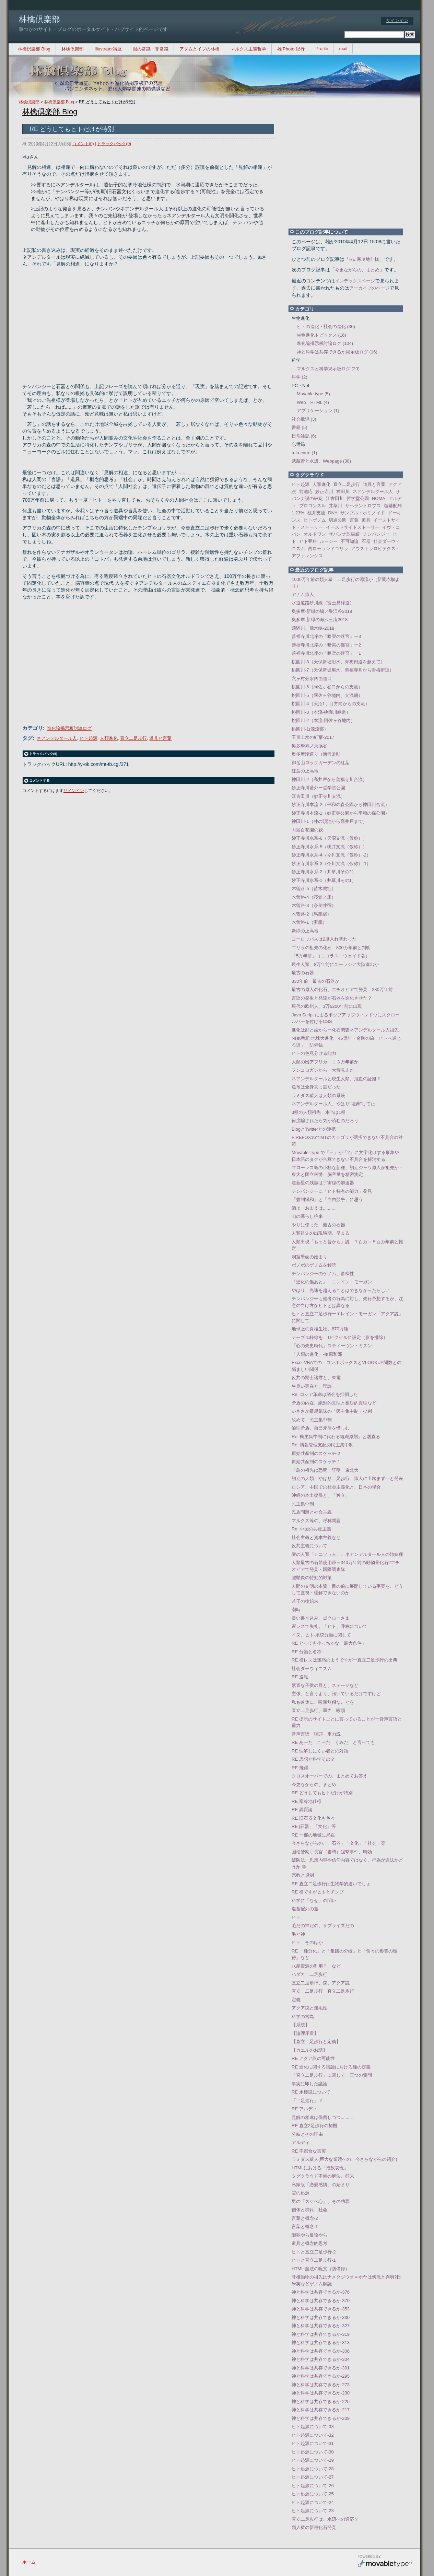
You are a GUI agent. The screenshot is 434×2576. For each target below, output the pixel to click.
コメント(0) (83, 143)
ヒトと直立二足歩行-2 (314, 2251)
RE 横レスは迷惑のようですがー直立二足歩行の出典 (344, 1660)
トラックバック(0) (114, 143)
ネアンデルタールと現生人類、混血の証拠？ (336, 1078)
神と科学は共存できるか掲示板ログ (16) (337, 351)
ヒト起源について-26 (313, 2485)
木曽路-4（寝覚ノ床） (314, 897)
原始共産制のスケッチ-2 (316, 1453)
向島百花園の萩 (307, 829)
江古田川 (335, 498)
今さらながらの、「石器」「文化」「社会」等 (338, 1843)
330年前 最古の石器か (315, 981)
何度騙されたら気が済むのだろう (325, 1120)
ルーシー (329, 541)
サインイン (397, 20)
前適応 (306, 491)
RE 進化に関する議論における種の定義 (331, 2067)
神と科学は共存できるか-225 (321, 2401)
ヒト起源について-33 (313, 2426)
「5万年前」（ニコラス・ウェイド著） (331, 955)
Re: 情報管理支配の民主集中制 (322, 1444)
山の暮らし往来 (307, 1216)
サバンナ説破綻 (344, 534)
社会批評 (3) (304, 419)
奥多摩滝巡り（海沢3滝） (317, 754)
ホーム (29, 2562)
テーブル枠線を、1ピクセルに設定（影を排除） (340, 1337)
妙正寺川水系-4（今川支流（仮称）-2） (331, 855)
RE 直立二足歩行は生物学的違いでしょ (331, 1883)
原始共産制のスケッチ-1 (316, 1461)
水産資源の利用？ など (316, 1966)
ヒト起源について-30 (313, 2452)
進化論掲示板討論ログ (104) (325, 343)
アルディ (300, 2142)
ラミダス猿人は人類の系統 (318, 1095)
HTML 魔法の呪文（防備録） (321, 2268)
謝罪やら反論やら (309, 2235)
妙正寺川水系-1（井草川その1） (324, 880)
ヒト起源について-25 (313, 2493)
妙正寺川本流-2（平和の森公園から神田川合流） (340, 804)
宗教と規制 (303, 1875)
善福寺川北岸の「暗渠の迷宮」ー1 (326, 653)
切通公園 (338, 520)
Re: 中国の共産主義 (311, 1528)
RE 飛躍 (300, 1767)
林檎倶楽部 (72, 48)
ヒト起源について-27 (313, 2477)
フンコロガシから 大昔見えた (323, 1070)
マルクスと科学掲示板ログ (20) (328, 368)
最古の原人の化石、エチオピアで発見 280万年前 (342, 989)
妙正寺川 (324, 491)
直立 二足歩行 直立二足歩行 (323, 1991)
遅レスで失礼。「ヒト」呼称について (329, 1626)
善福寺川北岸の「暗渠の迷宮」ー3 (326, 636)
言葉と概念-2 (305, 2218)
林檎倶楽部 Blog (34, 48)
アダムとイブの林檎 (199, 48)
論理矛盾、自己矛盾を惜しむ (321, 1428)
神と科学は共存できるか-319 (321, 2334)
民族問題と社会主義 (312, 1512)
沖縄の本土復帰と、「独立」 (321, 1495)
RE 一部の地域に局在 (313, 1835)
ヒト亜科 (308, 541)
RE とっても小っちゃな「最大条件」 (329, 1643)
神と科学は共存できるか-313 (321, 2342)
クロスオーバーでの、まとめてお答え (329, 1776)
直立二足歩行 (133, 738)
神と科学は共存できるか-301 (321, 2367)
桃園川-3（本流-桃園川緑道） (321, 712)
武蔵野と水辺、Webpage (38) (321, 461)
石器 (366, 541)
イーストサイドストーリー (352, 527)
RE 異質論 (302, 1809)
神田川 (343, 491)
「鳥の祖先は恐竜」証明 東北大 (325, 1470)
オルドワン (315, 534)
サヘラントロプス (363, 505)
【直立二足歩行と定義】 (316, 2041)
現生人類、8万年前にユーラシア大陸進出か (335, 964)
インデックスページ (355, 280)
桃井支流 (316, 512)
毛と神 (298, 1934)
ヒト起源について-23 (313, 2510)
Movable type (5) (313, 393)
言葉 (354, 520)
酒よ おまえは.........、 (315, 1208)
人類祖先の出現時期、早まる (321, 1233)
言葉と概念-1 (305, 2226)
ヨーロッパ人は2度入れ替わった (324, 939)
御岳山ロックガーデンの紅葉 (321, 762)
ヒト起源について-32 (313, 2435)
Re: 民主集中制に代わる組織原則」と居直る (336, 1436)
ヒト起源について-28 (313, 2468)
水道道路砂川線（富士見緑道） (323, 602)
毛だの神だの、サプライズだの (323, 1925)
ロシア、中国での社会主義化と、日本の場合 (336, 1487)
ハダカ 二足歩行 (309, 1974)
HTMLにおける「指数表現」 (320, 2167)
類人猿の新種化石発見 (314, 2527)
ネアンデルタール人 (57, 738)
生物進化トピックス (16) (321, 335)
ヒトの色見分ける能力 (314, 1053)
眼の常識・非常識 (150, 48)
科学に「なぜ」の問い (314, 1900)
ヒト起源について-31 (313, 2443)
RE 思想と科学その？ (313, 1759)
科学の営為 (303, 2016)
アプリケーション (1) (318, 410)
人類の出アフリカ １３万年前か (325, 1061)
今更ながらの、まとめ (357, 269)
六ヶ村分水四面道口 (312, 678)
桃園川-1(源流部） (310, 729)
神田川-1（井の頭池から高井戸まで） (329, 821)
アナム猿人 (303, 594)
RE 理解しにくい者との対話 (320, 1750)
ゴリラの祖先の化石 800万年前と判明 (331, 947)
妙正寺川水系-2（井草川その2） (324, 871)
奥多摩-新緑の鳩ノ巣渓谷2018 (322, 611)
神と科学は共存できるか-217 (321, 2409)
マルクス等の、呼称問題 (316, 1520)
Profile (322, 48)
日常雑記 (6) (304, 436)
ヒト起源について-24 (313, 2502)
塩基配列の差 (305, 1908)
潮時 (296, 1609)
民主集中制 (303, 1503)
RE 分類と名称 (306, 1651)
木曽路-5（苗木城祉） (314, 888)
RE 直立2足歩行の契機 (314, 2125)
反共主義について (309, 1545)
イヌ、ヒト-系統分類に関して (321, 1634)
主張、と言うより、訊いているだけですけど (336, 1693)
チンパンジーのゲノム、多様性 (323, 1273)
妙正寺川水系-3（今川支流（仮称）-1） (331, 863)
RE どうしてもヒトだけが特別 (107, 102)
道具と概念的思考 (309, 2243)
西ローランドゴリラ (328, 548)
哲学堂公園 (358, 498)
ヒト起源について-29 (313, 2460)
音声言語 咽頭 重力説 (316, 1734)
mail (343, 48)
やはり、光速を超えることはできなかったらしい (341, 1290)
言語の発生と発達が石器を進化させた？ (332, 998)
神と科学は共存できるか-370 (321, 2300)
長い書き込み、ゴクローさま (321, 1618)
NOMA (378, 498)
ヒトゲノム (315, 520)
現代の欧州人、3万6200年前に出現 (327, 1006)
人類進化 (109, 738)
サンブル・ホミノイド (362, 512)
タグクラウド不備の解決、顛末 (323, 2176)
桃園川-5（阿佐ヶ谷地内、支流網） (327, 695)
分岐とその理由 (307, 2134)
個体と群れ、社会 (309, 2209)
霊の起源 (300, 2192)
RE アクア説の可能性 (313, 2058)
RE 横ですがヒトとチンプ (318, 1892)
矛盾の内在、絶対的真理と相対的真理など (334, 1403)
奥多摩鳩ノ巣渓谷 (309, 745)
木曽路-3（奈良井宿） (314, 905)
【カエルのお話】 (309, 2050)
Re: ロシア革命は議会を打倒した (325, 1394)
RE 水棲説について (311, 2092)
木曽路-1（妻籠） (309, 922)
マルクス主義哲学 (248, 48)
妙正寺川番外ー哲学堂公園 (318, 787)
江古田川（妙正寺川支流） (318, 796)
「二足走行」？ (307, 2100)
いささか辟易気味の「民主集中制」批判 (332, 1411)
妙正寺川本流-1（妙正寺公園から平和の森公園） (340, 813)
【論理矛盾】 (305, 2033)
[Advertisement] (144, 319)
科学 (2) (299, 377)
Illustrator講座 (108, 48)
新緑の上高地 (305, 930)
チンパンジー (376, 534)
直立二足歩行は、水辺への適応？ (325, 2519)
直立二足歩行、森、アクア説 (321, 1982)
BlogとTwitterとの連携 (314, 1129)
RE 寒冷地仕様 (364, 259)
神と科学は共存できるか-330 (321, 2317)
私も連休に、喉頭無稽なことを (323, 1702)
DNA (332, 512)
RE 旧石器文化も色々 (313, 1818)
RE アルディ (304, 2108)
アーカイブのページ (369, 288)
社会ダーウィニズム (312, 1668)
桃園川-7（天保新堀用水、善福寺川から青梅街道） (343, 670)
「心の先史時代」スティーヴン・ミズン (332, 1345)
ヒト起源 (88, 738)
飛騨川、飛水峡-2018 (313, 628)
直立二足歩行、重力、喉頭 (318, 1710)
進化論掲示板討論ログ (69, 728)
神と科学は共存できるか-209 (321, 2418)
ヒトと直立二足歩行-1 (314, 2260)
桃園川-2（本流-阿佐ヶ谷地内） (323, 720)
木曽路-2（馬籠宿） (311, 914)
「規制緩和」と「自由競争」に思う (327, 1199)
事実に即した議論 (309, 2083)
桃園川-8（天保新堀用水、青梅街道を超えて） (338, 661)
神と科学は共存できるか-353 (321, 2308)
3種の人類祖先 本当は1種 (318, 1112)
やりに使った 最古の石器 (318, 1224)
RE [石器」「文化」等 (314, 1826)
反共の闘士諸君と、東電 (316, 1377)
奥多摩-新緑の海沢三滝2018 (320, 619)
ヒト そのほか (307, 1942)
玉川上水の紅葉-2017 (313, 737)
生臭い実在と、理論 (312, 1386)
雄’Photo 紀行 (290, 48)
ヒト (296, 1917)
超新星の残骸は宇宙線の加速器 (323, 1182)
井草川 (335, 505)
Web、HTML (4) (313, 402)
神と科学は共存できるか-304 (321, 2359)
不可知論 (350, 541)
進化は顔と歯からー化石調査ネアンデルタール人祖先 (345, 1030)
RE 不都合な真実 (309, 2151)
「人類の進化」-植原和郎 (317, 1354)
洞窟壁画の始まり (309, 1256)
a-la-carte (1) (304, 452)
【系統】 (300, 2024)
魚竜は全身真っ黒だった (316, 1086)
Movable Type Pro (384, 2562)
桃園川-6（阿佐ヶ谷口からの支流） (327, 686)
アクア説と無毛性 (309, 2007)
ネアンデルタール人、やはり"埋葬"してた (333, 1103)
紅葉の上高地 (305, 770)
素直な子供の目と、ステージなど (325, 1685)
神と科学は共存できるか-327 (321, 2325)
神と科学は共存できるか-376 (321, 2292)
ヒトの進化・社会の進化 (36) (326, 326)
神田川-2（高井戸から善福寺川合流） (329, 779)
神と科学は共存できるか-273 (321, 2384)
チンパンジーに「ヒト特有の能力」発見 (332, 1191)
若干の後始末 (305, 1601)
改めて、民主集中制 (312, 1419)
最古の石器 (303, 972)
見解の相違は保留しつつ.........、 (324, 2117)
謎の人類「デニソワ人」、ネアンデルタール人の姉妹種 (347, 1554)
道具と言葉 (160, 738)
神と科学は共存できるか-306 (321, 2351)
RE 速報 (300, 1676)
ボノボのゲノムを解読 (314, 1265)
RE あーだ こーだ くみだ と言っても (333, 1742)
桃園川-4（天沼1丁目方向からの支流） (331, 703)
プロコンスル (312, 505)
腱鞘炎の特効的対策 (312, 1577)
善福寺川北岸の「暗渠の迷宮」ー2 (326, 645)
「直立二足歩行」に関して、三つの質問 (332, 2075)
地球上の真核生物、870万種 (320, 1328)
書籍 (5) (299, 427)
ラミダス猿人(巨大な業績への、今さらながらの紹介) (344, 2159)
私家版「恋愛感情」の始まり (321, 2184)
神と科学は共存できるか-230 (321, 2393)
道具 (366, 520)
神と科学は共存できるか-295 (321, 2376)
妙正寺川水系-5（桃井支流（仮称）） (329, 846)
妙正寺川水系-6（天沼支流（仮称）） (329, 838)
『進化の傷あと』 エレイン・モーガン (332, 1281)
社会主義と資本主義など (316, 1537)
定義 (296, 1999)
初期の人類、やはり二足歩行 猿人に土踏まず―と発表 (347, 1478)
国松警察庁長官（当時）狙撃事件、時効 (332, 1851)
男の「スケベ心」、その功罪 (321, 2201)
